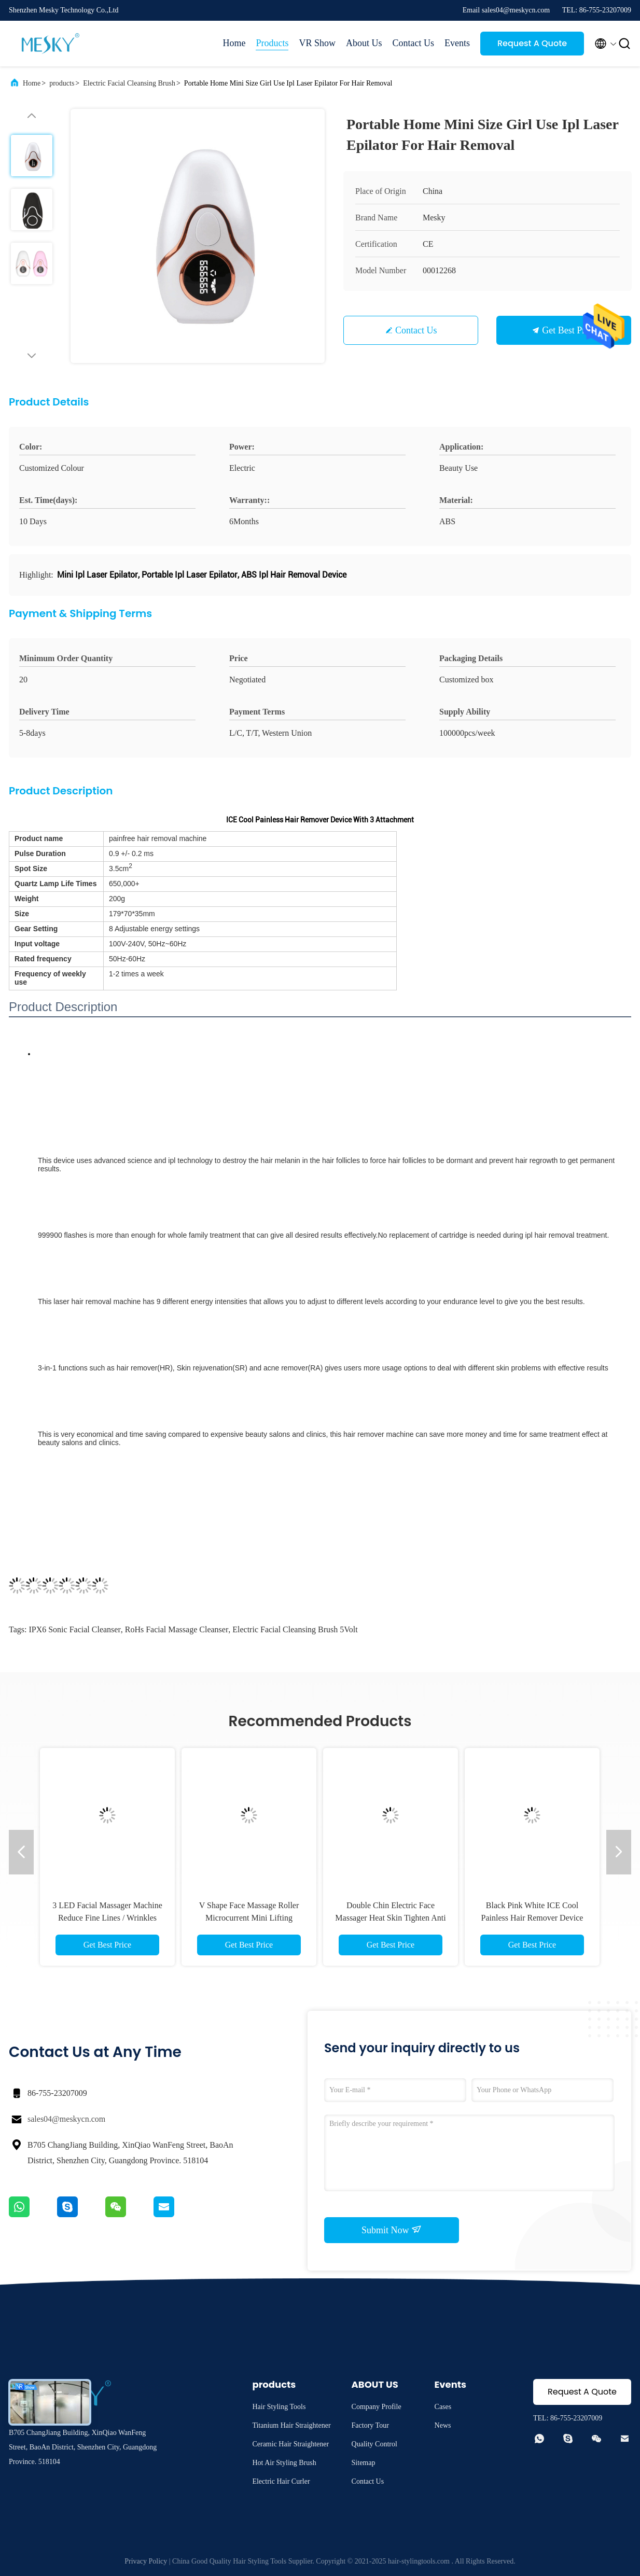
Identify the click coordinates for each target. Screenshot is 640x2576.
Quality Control (374, 2444)
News (443, 2425)
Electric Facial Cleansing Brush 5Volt (294, 1629)
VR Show (317, 43)
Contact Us (414, 43)
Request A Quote (532, 43)
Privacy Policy (145, 2561)
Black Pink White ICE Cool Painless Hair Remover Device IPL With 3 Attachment (532, 1918)
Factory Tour (370, 2425)
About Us (364, 43)
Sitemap (363, 2463)
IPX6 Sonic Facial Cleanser (74, 1629)
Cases (443, 2407)
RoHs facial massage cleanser (177, 1629)
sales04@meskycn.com (66, 2119)
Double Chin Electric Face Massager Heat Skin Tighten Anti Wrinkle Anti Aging (390, 1918)
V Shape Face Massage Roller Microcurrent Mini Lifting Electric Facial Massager (249, 1918)
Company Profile (376, 2407)
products (61, 83)
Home (233, 43)
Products (272, 43)
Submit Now (391, 2229)
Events (457, 43)
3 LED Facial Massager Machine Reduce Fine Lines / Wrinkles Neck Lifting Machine (107, 1918)
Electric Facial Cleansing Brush (129, 83)
